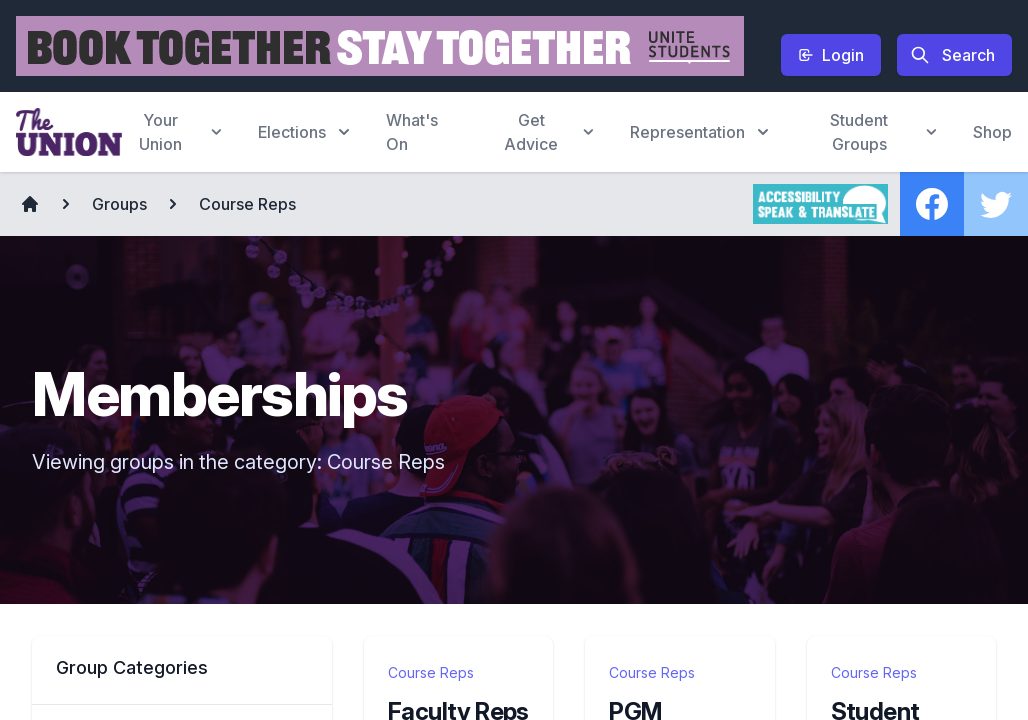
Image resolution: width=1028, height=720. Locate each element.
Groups (119, 204)
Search (952, 55)
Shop (992, 132)
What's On (412, 132)
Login (831, 55)
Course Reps (247, 204)
